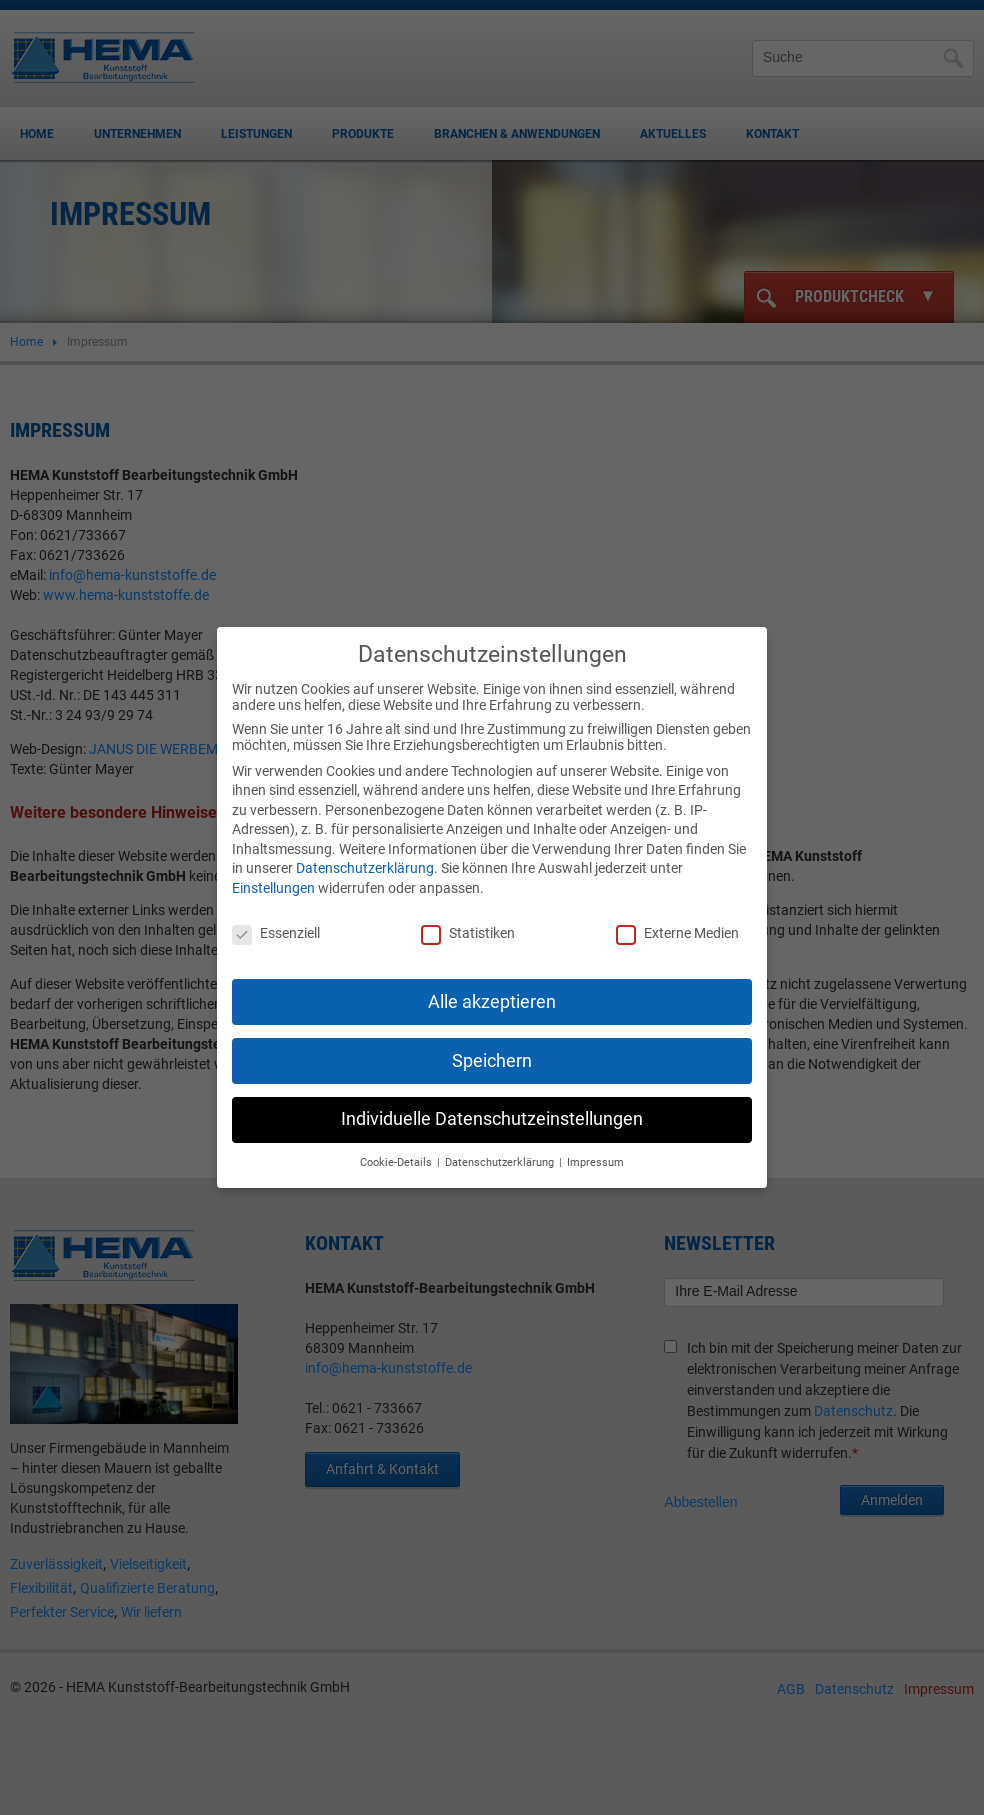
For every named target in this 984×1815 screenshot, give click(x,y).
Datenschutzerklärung (365, 852)
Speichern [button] (492, 1044)
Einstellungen (273, 872)
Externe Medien (677, 917)
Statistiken (468, 917)
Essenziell (276, 917)
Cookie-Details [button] (397, 1146)
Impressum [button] (595, 1146)
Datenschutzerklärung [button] (501, 1146)
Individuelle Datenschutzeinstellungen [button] (492, 1103)
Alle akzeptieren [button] (492, 985)
